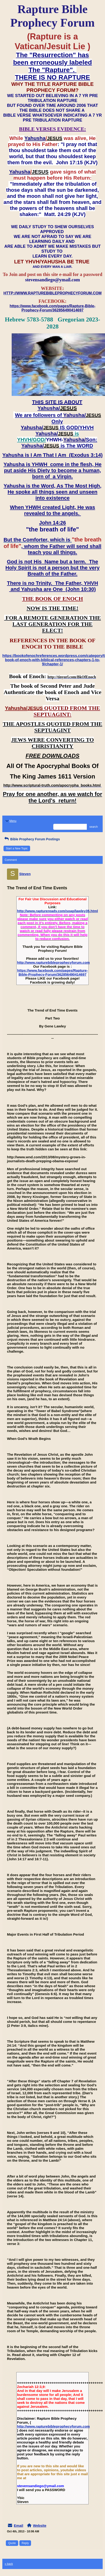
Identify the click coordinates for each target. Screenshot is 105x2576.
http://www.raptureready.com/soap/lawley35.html (57, 911)
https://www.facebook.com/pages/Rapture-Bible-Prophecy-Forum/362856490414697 (52, 972)
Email (18, 2525)
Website (39, 2525)
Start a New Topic (17, 848)
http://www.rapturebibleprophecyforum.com (53, 962)
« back (9, 2564)
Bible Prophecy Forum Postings (32, 839)
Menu (10, 821)
